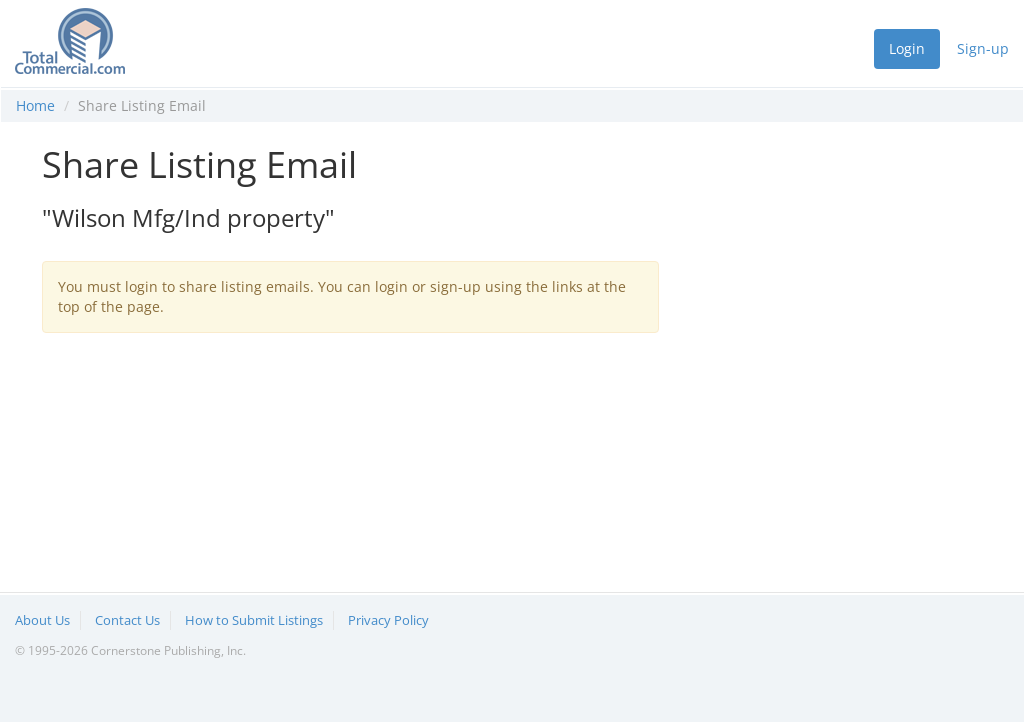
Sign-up (983, 48)
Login (907, 48)
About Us (42, 620)
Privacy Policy (388, 620)
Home (35, 105)
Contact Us (127, 620)
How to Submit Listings (254, 620)
